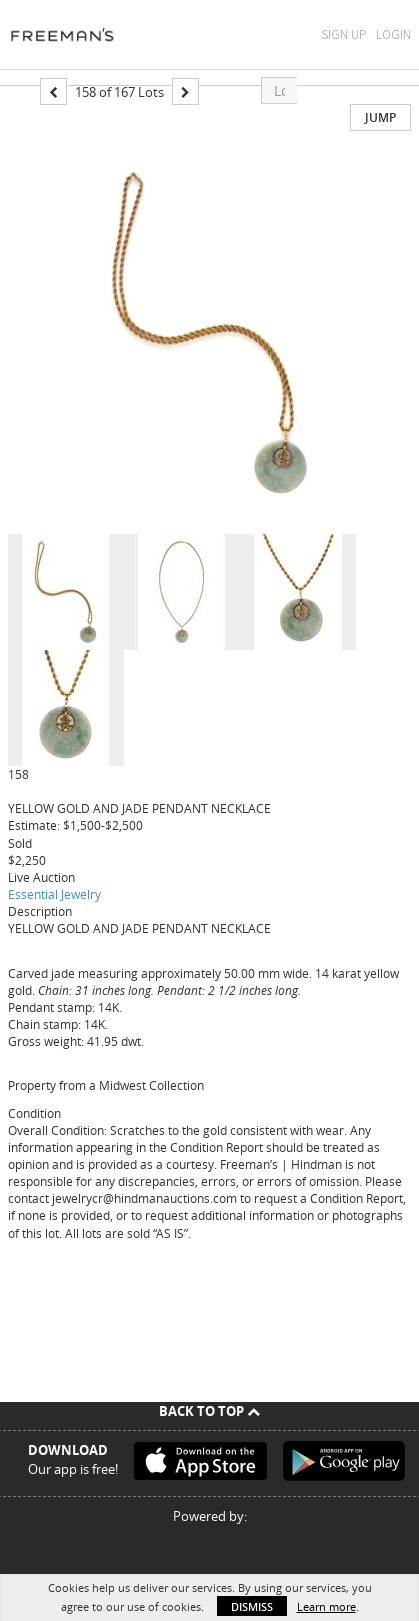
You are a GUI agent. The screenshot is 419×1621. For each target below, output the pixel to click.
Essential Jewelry (54, 894)
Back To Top (209, 1411)
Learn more (326, 1606)
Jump (380, 117)
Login (393, 34)
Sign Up (343, 34)
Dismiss (252, 1606)
